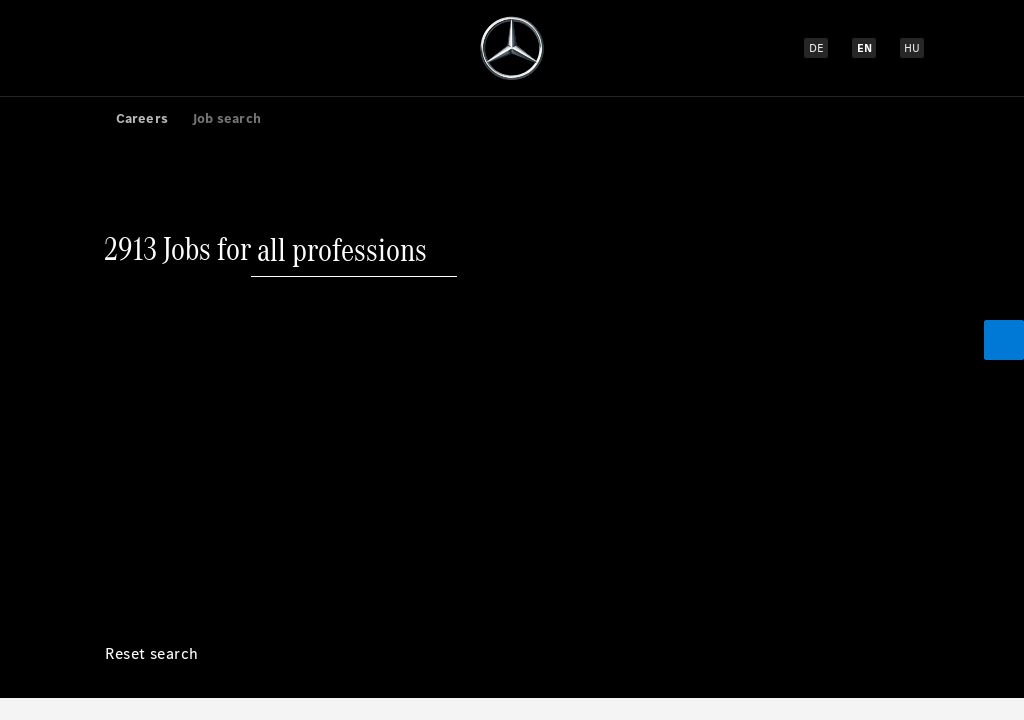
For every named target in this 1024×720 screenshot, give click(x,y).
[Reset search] (152, 255)
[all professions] (342, 134)
